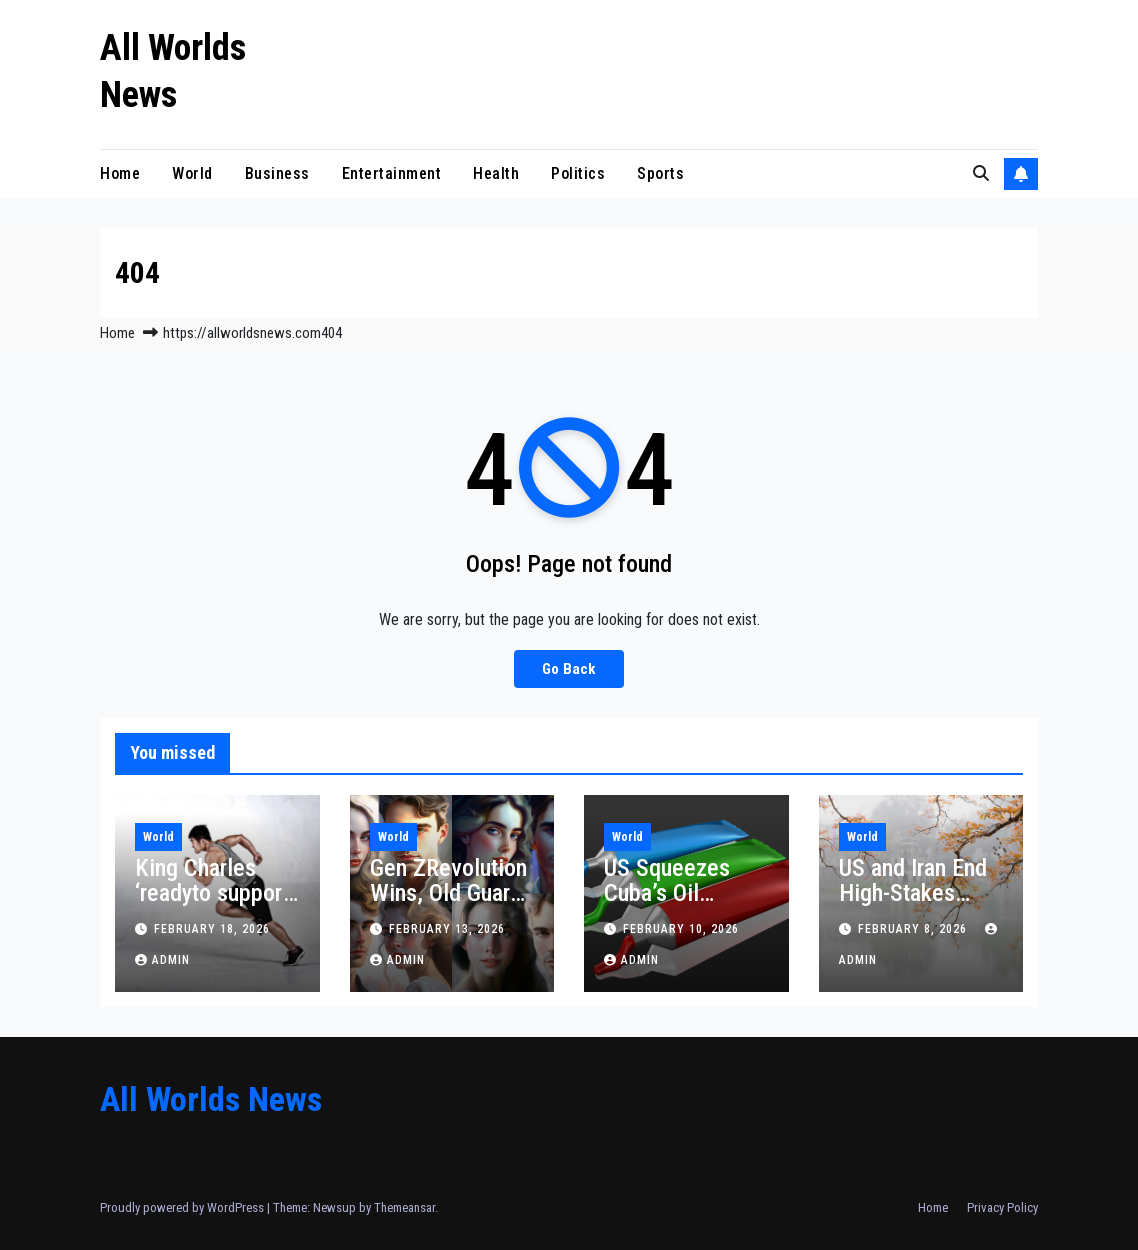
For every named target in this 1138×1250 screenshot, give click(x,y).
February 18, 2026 (212, 929)
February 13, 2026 (447, 929)
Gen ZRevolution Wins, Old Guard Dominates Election (448, 905)
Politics (578, 173)
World (192, 173)
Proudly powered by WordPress (183, 1207)
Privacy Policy (1002, 1207)
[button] (981, 173)
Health (496, 173)
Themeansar (404, 1207)
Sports (660, 173)
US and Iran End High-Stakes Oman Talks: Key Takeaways (917, 905)
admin (162, 960)
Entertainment (392, 173)
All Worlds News (211, 1099)
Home (120, 173)
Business (277, 173)
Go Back (569, 669)
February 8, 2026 (914, 929)
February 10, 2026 (681, 929)
